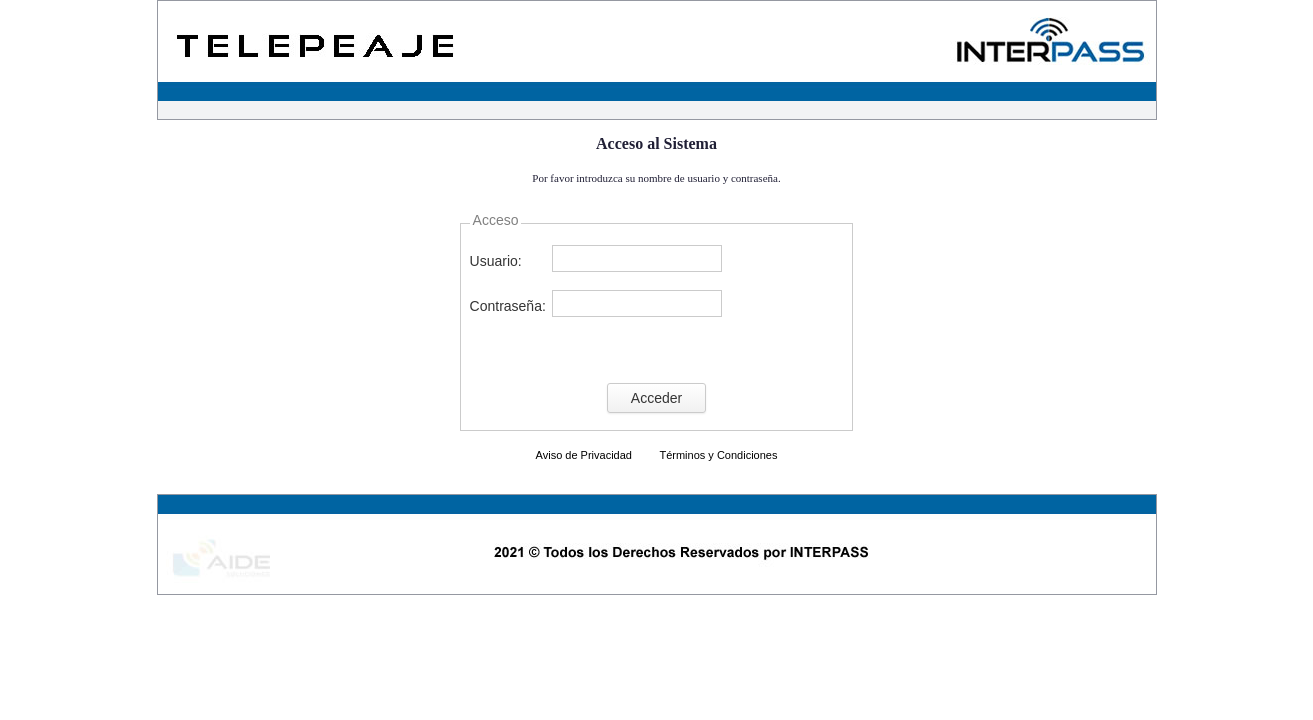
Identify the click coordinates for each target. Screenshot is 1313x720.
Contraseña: (508, 306)
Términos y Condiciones (718, 455)
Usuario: (496, 261)
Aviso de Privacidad (584, 455)
